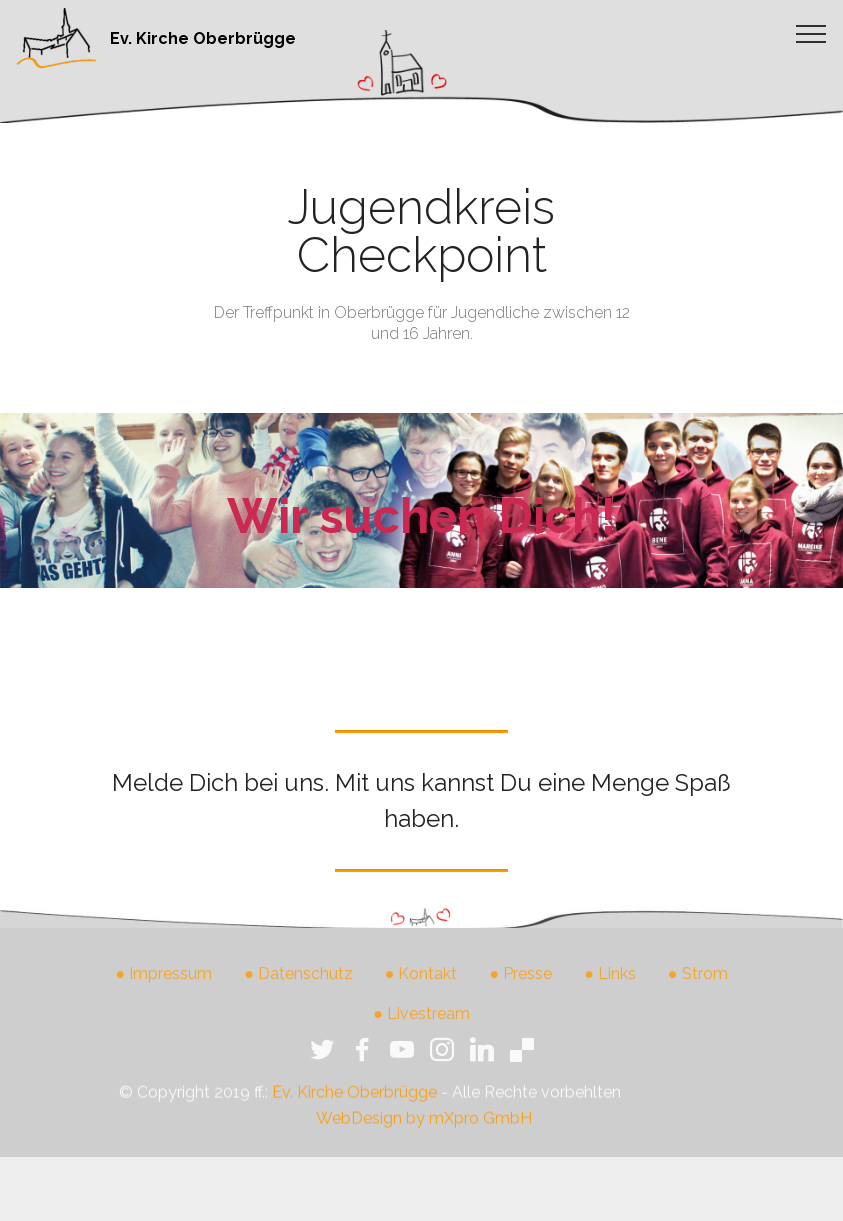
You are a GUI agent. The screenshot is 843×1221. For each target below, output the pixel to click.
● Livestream (421, 1028)
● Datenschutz (298, 988)
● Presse (521, 988)
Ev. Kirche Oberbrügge (203, 38)
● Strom (698, 988)
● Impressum (163, 988)
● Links (610, 988)
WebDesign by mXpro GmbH (424, 1136)
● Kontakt (421, 988)
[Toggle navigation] (811, 33)
